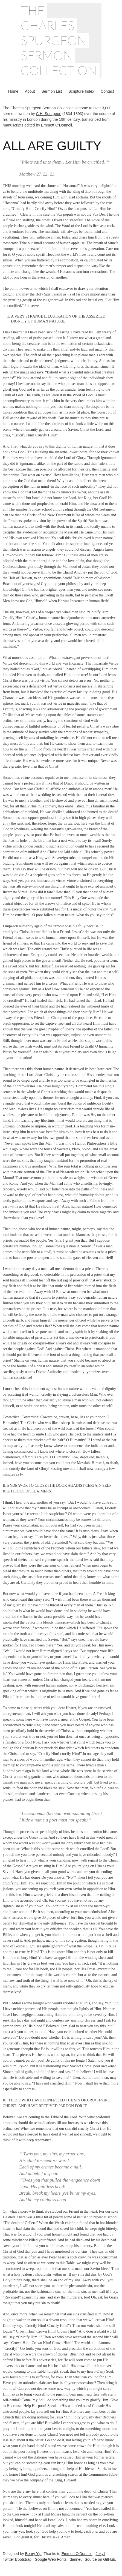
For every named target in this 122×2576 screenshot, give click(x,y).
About (30, 91)
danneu (76, 2559)
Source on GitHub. (100, 2559)
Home (13, 91)
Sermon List (51, 91)
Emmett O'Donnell (56, 125)
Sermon (47, 55)
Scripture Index (81, 91)
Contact (107, 91)
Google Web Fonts (50, 2559)
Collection (59, 70)
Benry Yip (33, 2553)
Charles (47, 25)
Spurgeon (54, 40)
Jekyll (100, 2553)
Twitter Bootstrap (17, 2559)
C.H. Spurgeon (48, 113)
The (33, 10)
